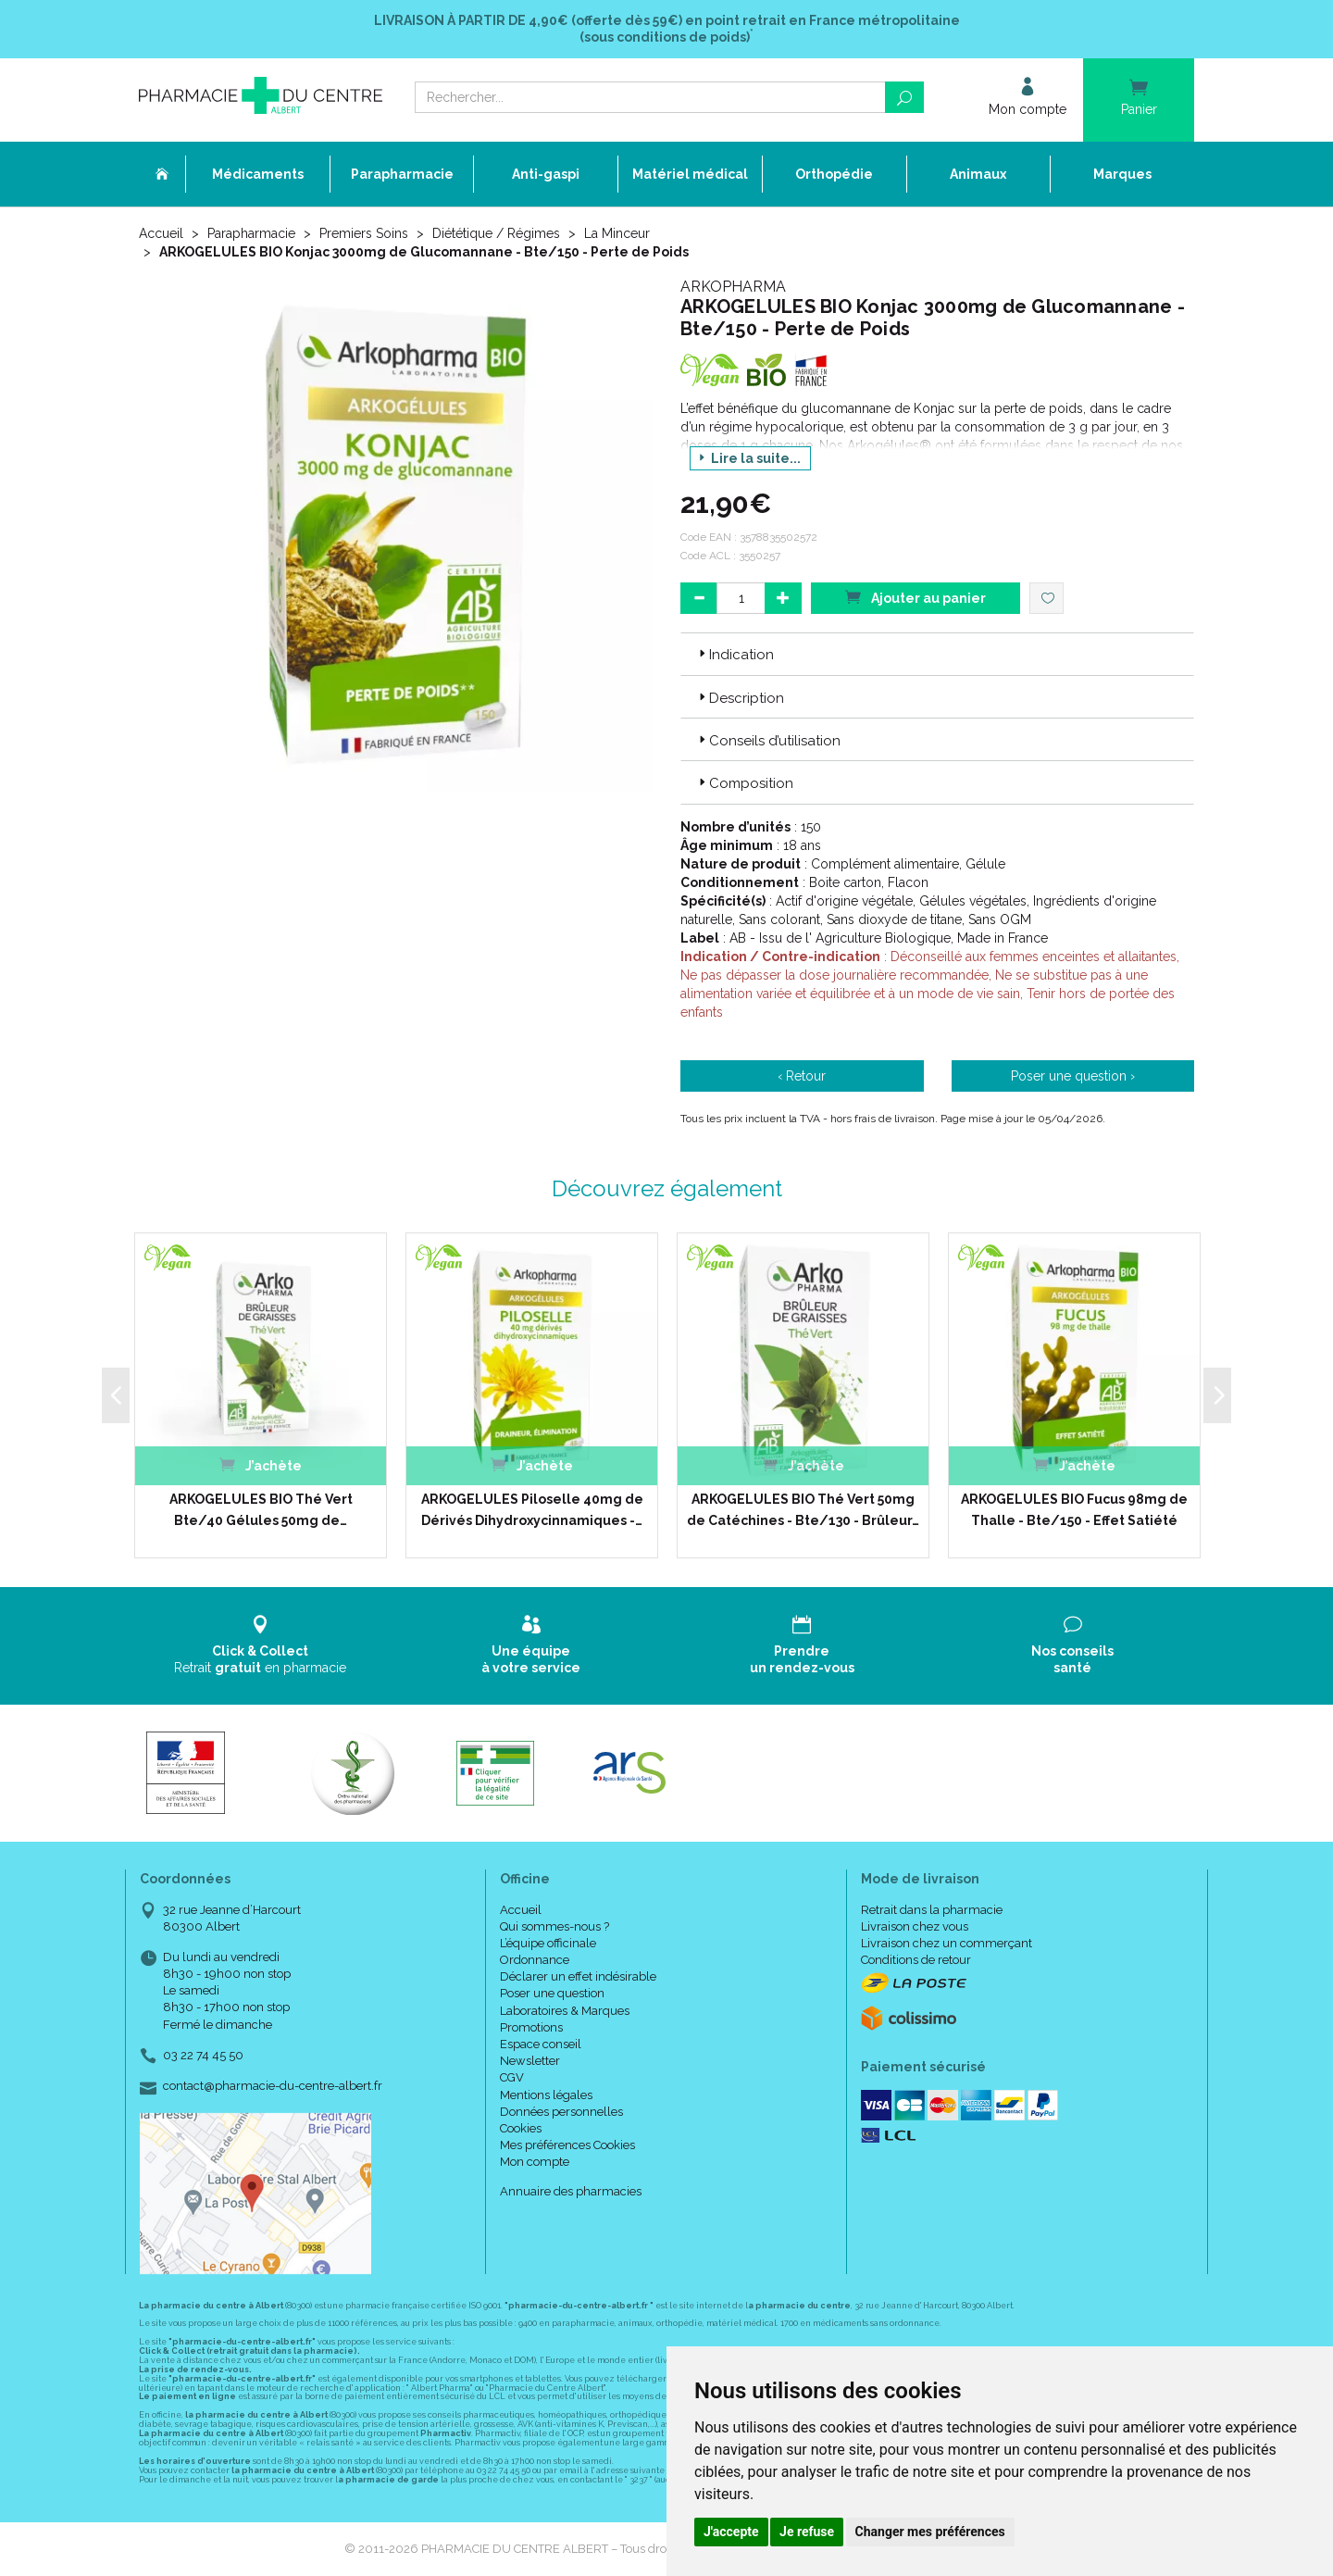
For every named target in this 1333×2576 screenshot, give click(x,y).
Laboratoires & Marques (564, 2011)
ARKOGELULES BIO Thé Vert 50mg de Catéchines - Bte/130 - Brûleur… (803, 1509)
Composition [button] (744, 783)
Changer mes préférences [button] (930, 2531)
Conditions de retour (916, 1960)
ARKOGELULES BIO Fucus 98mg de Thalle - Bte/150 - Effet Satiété (1074, 1509)
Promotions (531, 2027)
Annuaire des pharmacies (571, 2191)
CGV (512, 2077)
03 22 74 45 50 (203, 2055)
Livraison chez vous (914, 1926)
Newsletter (530, 2061)
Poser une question (552, 1993)
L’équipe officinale (548, 1943)
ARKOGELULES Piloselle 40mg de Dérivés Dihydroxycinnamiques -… (532, 1509)
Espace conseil (540, 2044)
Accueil (161, 233)
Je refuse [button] (806, 2531)
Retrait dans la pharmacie (932, 1910)
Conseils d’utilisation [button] (768, 740)
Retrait (260, 1645)
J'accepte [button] (731, 2531)
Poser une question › (1073, 1076)
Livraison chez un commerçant (946, 1943)
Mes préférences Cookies (567, 2145)
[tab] (937, 653)
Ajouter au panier (915, 597)
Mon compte (534, 2162)
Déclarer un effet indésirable (578, 1976)
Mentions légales (546, 2095)
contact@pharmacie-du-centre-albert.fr (272, 2086)
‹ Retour (802, 1076)
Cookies (521, 2128)
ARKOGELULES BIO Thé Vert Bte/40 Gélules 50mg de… (261, 1509)
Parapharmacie (251, 233)
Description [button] (739, 698)
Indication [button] (734, 654)
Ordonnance (534, 1960)
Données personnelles (561, 2112)
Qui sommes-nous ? (554, 1926)
